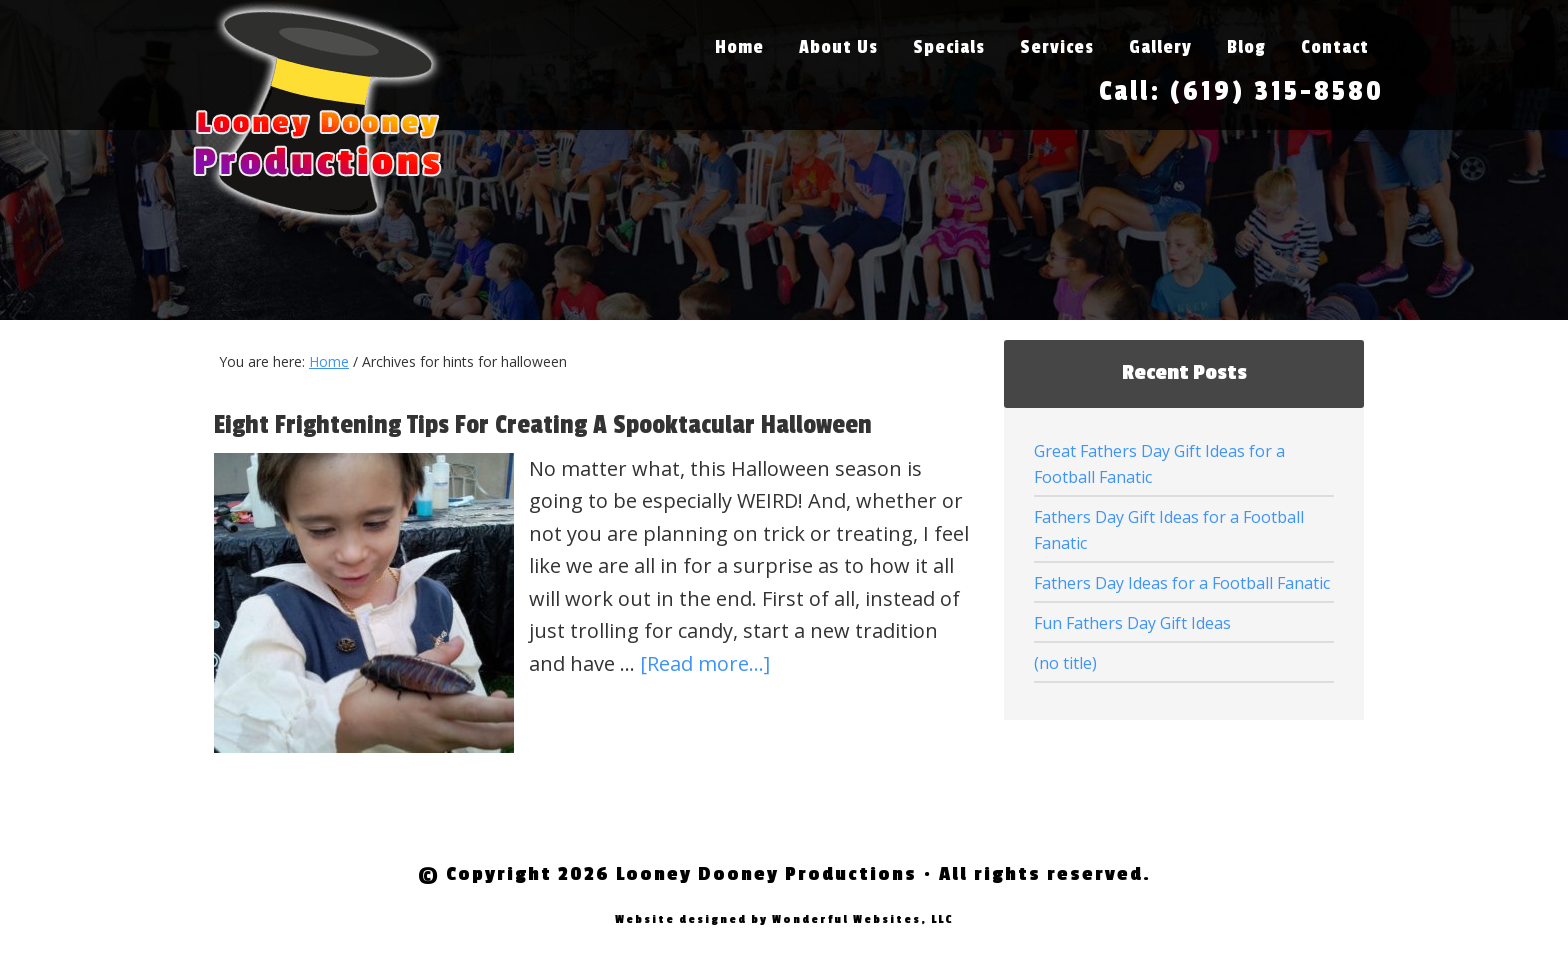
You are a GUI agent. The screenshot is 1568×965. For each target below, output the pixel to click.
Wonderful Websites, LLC (862, 919)
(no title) (1065, 663)
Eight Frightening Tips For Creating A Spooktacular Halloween (543, 425)
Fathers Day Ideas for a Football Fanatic (1182, 583)
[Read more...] (705, 663)
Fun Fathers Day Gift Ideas (1132, 623)
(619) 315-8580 (1277, 91)
